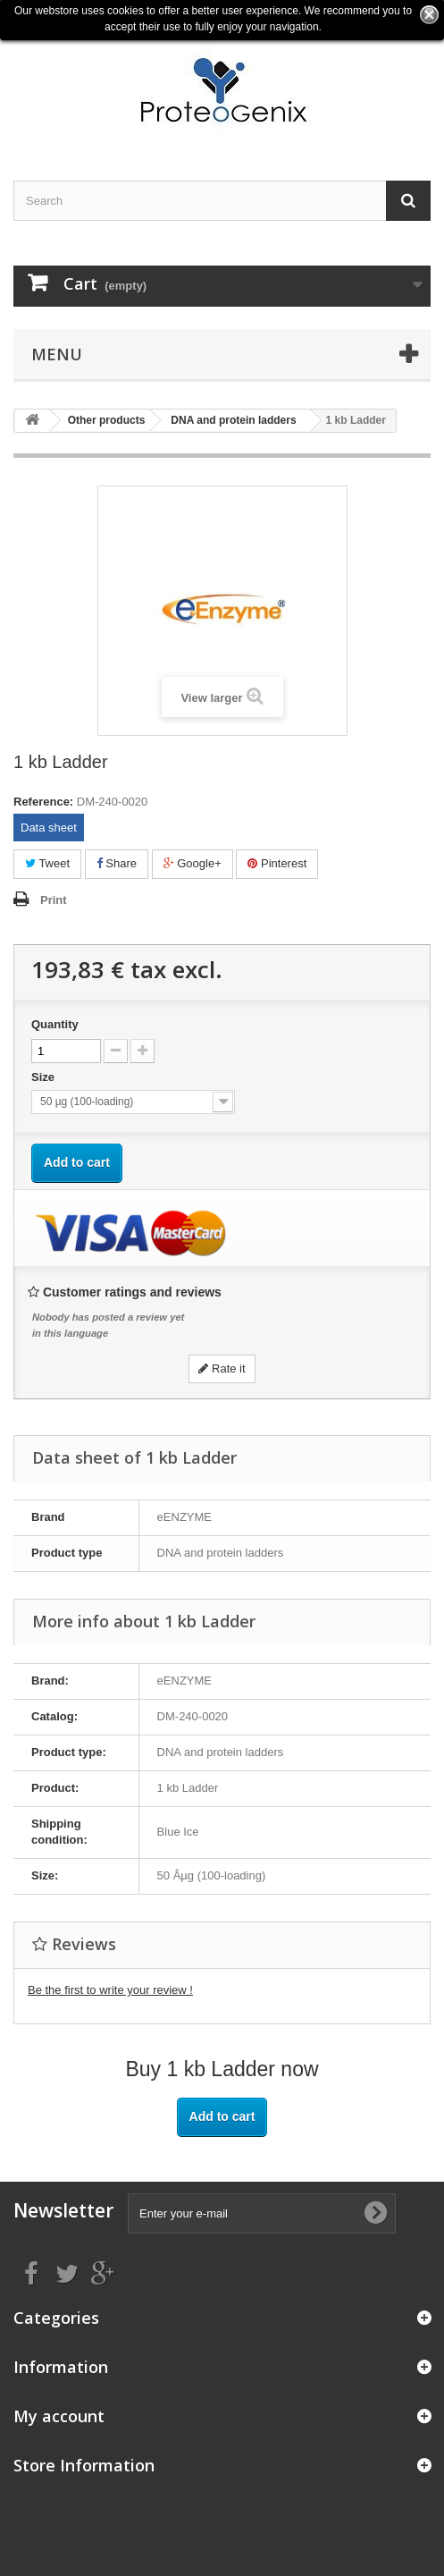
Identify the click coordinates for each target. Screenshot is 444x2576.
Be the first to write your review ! (110, 1990)
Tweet (47, 863)
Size (44, 1077)
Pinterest (276, 863)
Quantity (55, 1024)
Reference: (43, 801)
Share (116, 863)
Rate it (221, 1368)
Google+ (192, 863)
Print (53, 900)
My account (59, 2416)
